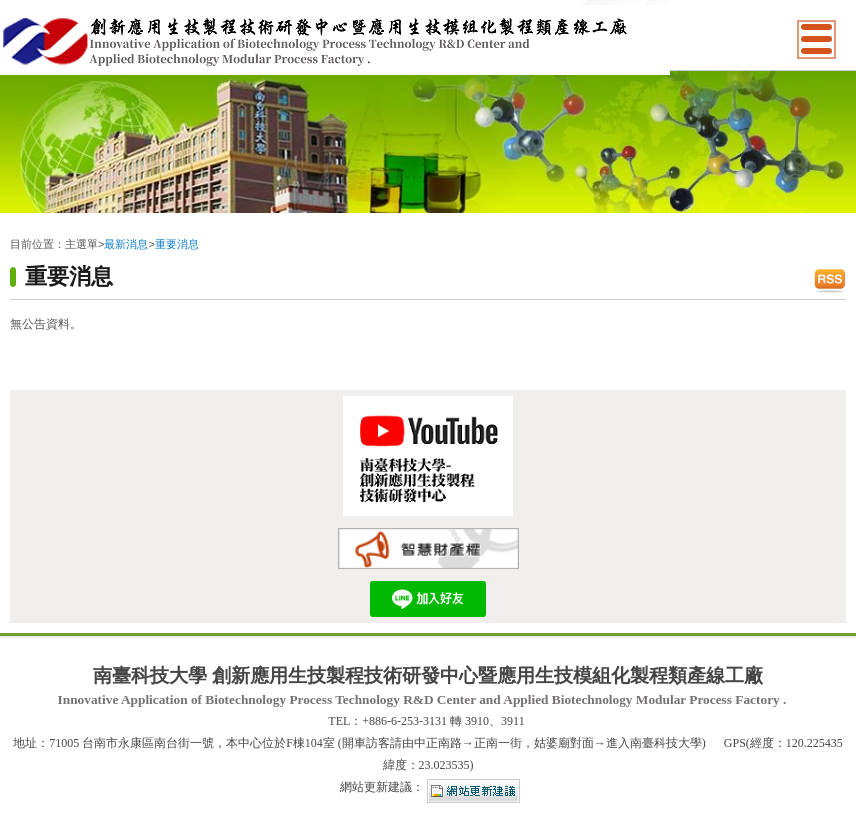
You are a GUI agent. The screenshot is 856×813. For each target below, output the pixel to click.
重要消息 (177, 244)
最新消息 (126, 244)
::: (15, 228)
